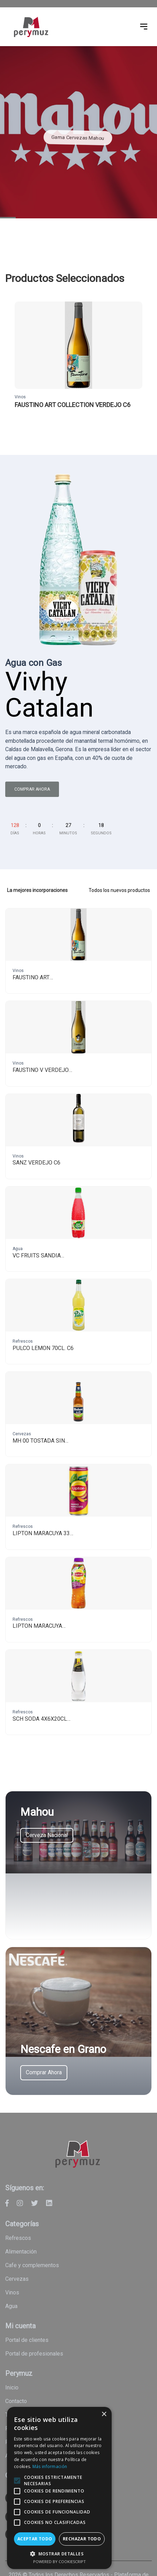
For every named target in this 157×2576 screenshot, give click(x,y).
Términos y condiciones (34, 2414)
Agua (11, 2306)
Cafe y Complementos (32, 2265)
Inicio (11, 2387)
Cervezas (17, 2279)
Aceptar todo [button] (38, 2539)
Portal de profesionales (34, 2353)
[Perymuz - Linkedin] (49, 2203)
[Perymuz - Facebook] (7, 2203)
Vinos (12, 2292)
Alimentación (21, 2251)
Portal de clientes (26, 2340)
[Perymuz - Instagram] (20, 2203)
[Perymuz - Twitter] (34, 2203)
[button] (67, 2553)
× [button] (119, 2429)
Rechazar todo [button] (93, 2539)
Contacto (16, 2401)
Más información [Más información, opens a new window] (98, 2466)
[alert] (67, 2495)
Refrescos (18, 2238)
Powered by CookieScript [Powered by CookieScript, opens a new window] (67, 2561)
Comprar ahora (32, 789)
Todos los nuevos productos (119, 890)
